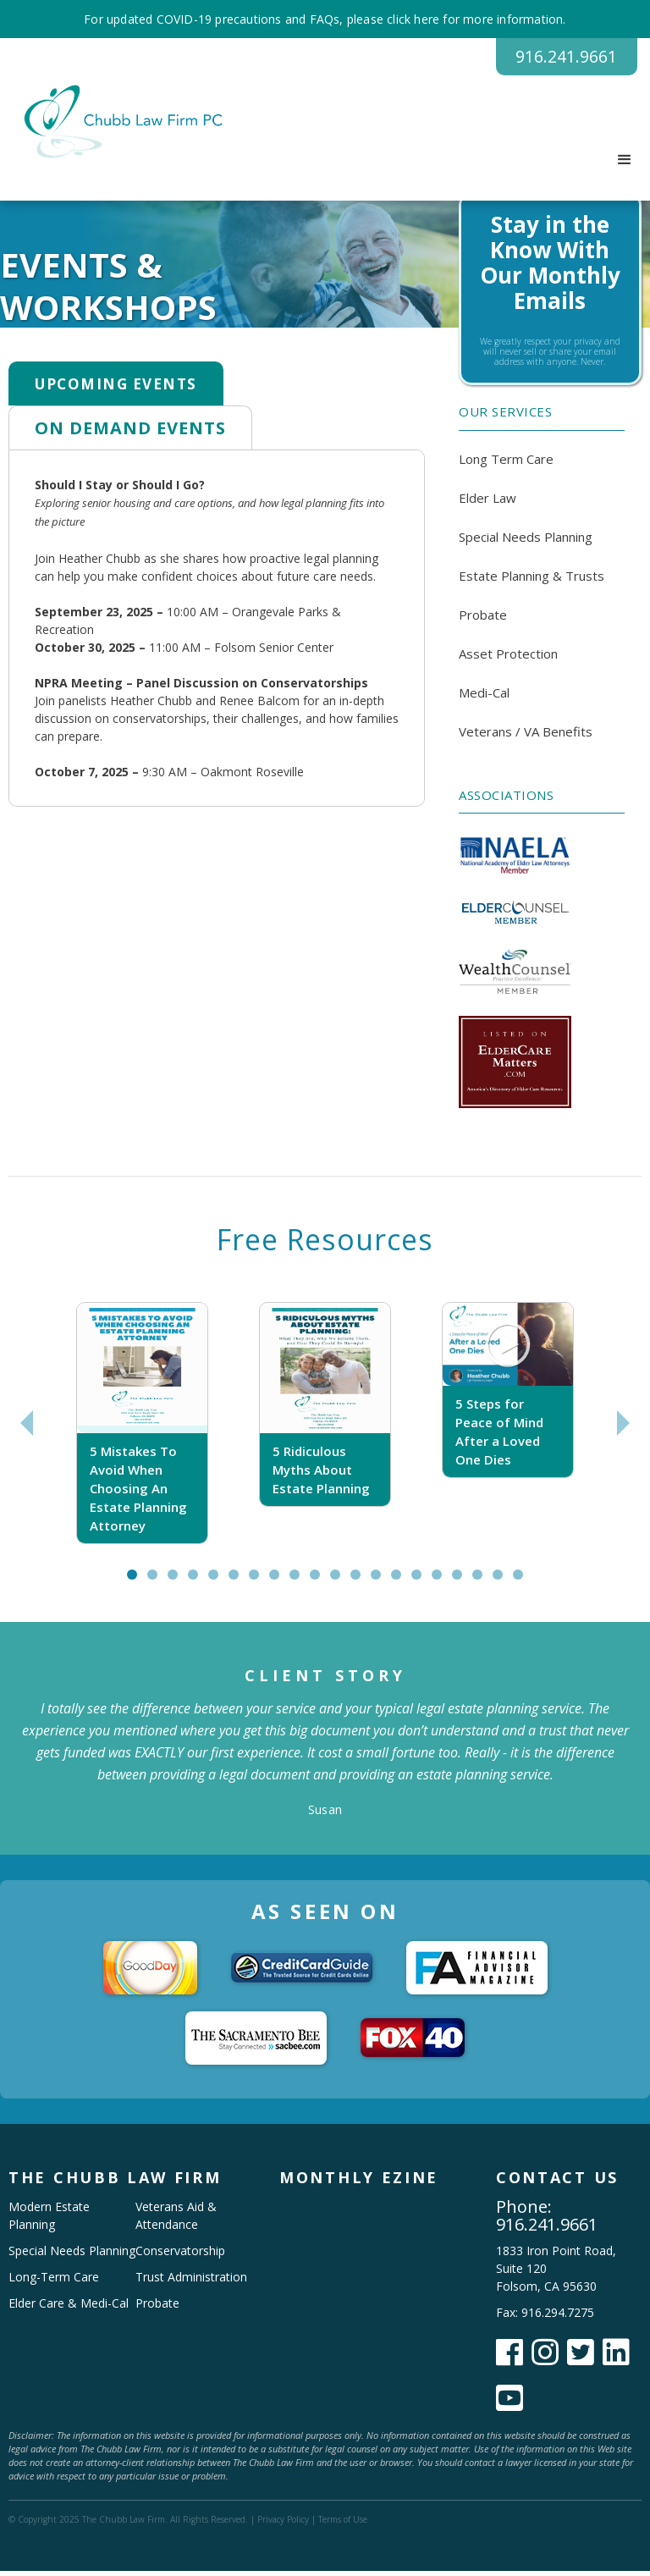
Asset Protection (508, 658)
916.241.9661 (552, 59)
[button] (624, 166)
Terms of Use (342, 2524)
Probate (483, 619)
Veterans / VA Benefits (525, 736)
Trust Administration (191, 2282)
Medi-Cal (484, 697)
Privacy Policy (283, 2524)
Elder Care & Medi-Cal (68, 2308)
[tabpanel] (142, 1428)
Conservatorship (180, 2256)
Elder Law (487, 502)
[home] (116, 127)
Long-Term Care (53, 2282)
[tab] (115, 389)
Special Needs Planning (525, 541)
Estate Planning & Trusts (531, 580)
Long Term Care (506, 463)
